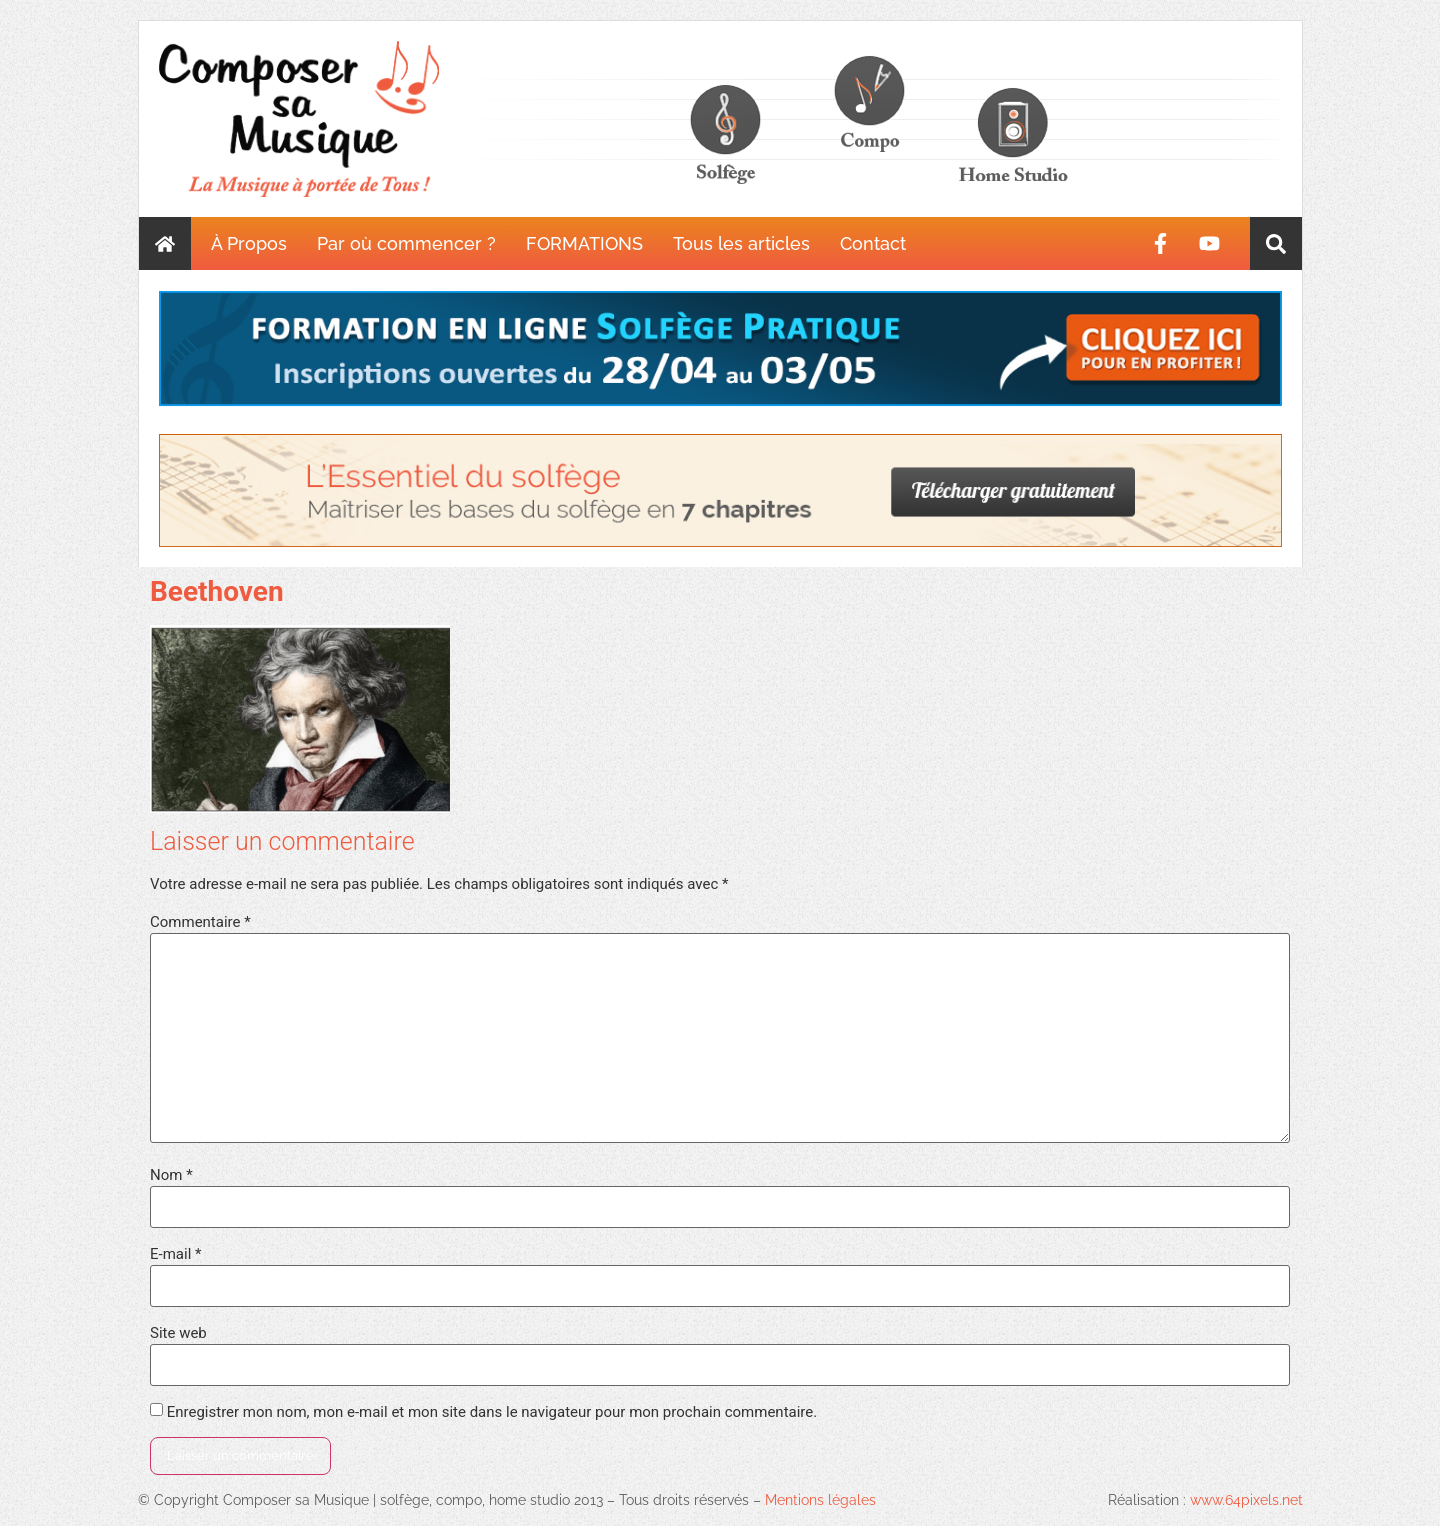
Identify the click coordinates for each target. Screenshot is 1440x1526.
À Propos (249, 243)
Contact (873, 243)
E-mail (175, 1254)
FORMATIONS (584, 243)
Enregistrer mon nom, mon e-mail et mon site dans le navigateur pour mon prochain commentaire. (492, 1412)
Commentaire (200, 922)
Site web (178, 1333)
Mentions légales (820, 1500)
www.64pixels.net (1246, 1500)
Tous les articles (741, 243)
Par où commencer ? (406, 243)
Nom (171, 1175)
